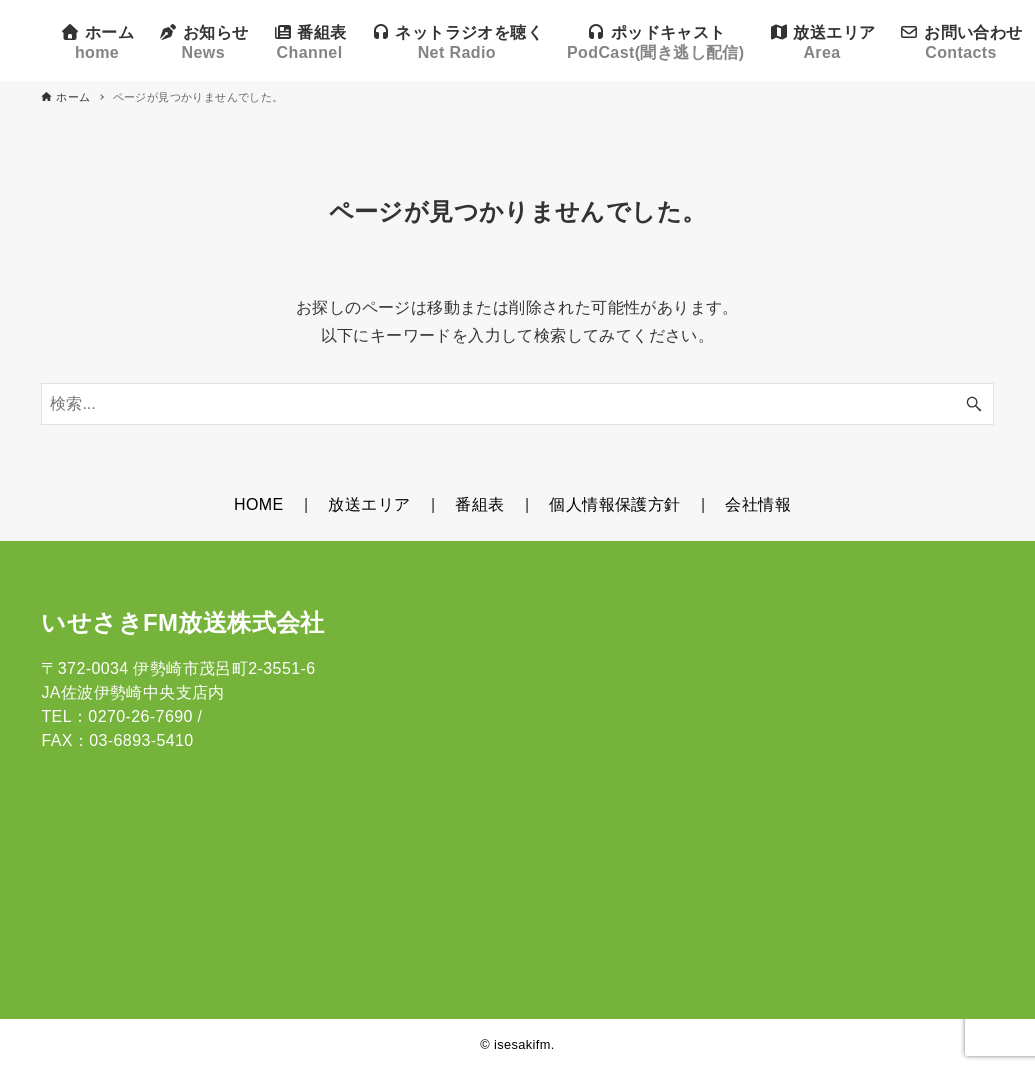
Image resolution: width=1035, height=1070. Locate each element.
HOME (259, 504)
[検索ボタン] (974, 404)
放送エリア (369, 504)
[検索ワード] (517, 404)
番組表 (479, 504)
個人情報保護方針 (614, 504)
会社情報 (758, 504)
